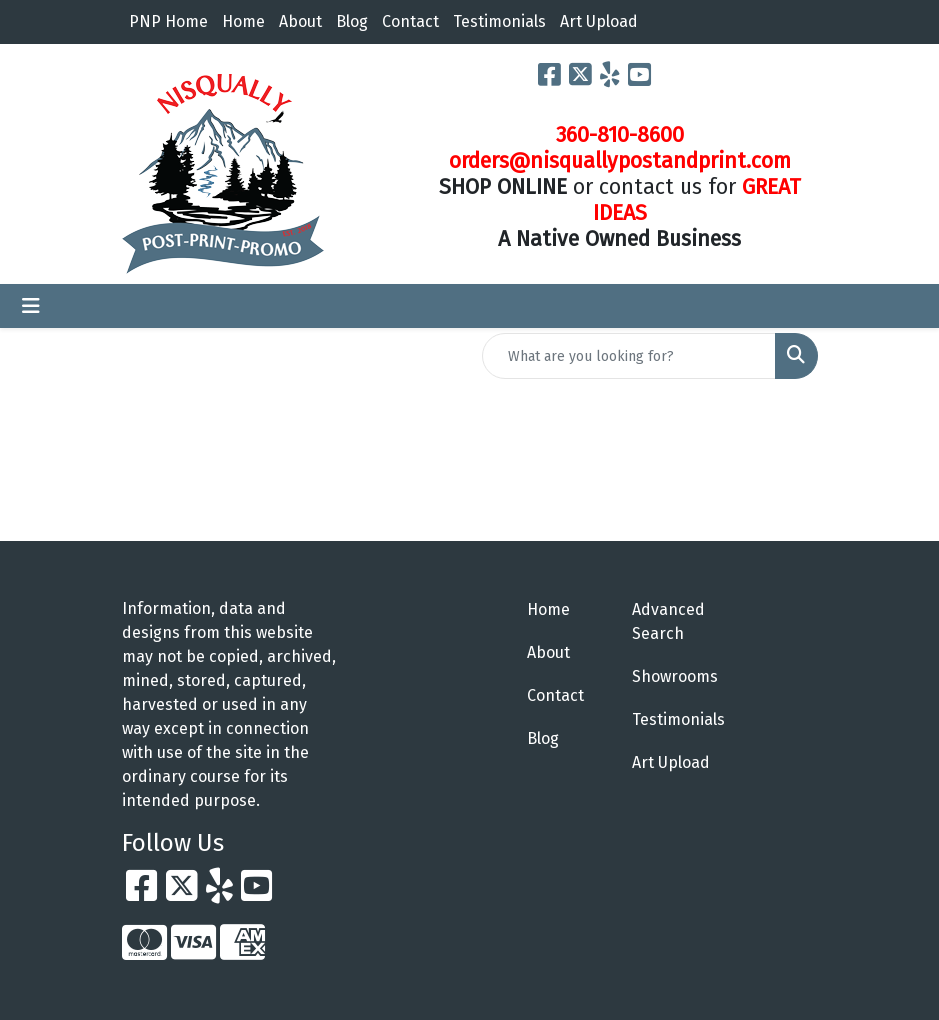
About (300, 21)
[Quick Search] (629, 356)
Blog (352, 21)
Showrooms (672, 676)
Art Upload (599, 21)
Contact (410, 21)
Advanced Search (668, 621)
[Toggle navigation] (31, 306)
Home (243, 21)
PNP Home (168, 21)
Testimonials (499, 21)
